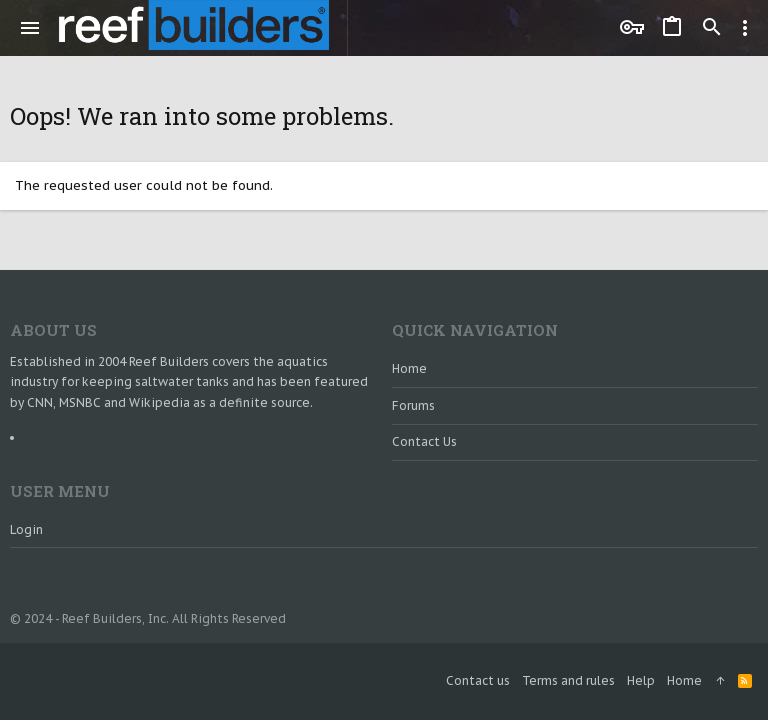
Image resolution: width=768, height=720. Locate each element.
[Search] (712, 28)
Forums (413, 405)
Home (409, 368)
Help (641, 680)
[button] (30, 28)
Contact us (424, 441)
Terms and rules (568, 680)
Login (26, 529)
